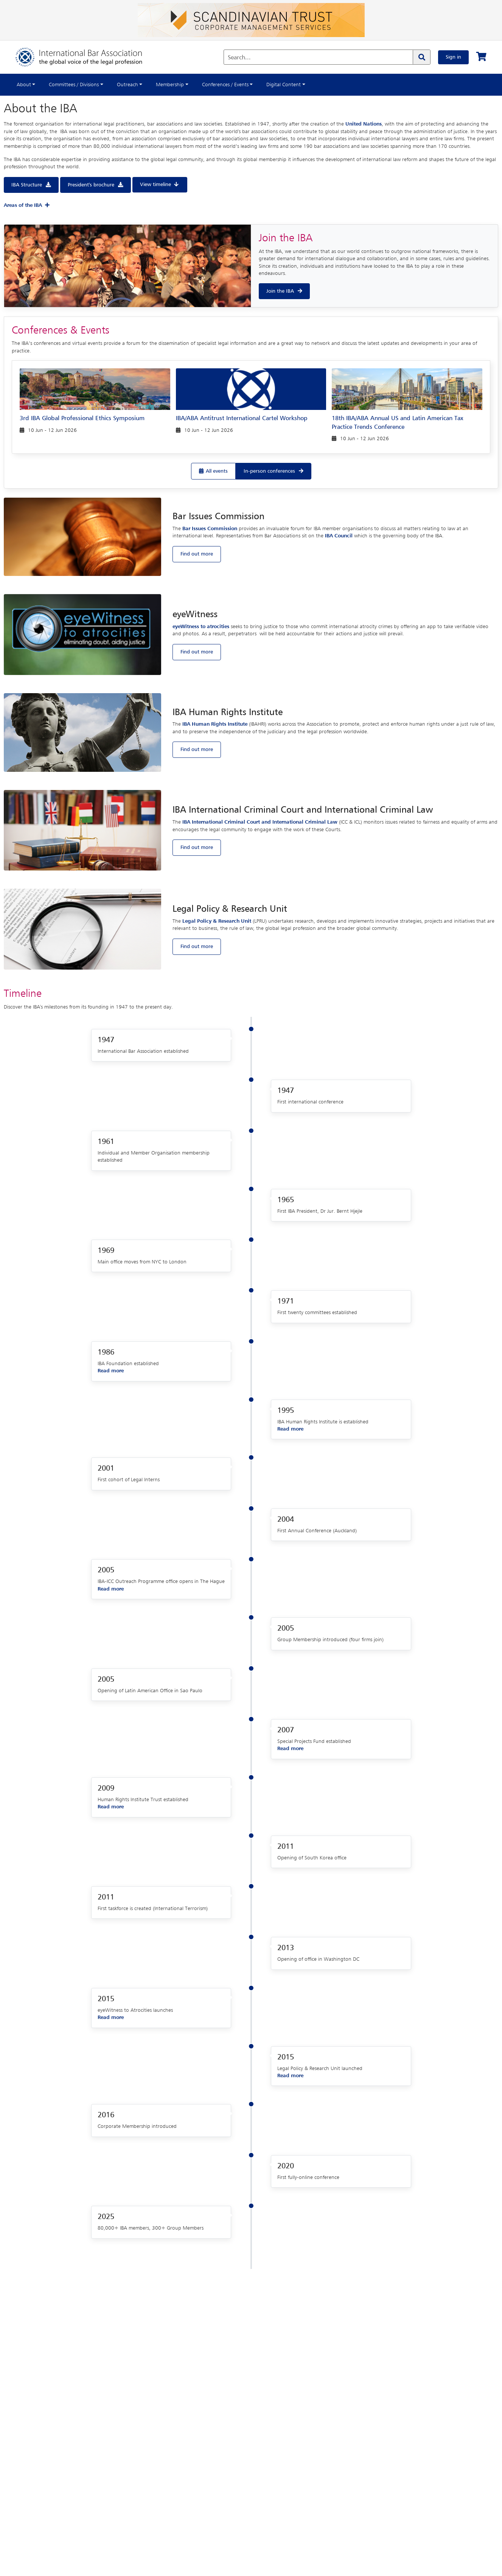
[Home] (86, 57)
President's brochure (91, 185)
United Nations (363, 124)
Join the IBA (280, 291)
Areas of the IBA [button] (27, 205)
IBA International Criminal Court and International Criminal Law (259, 822)
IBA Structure (26, 185)
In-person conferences (269, 471)
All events (217, 471)
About (24, 84)
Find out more (196, 554)
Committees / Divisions (74, 84)
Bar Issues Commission (209, 528)
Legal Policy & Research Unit (216, 921)
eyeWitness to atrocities (201, 626)
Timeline (23, 994)
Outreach (127, 84)
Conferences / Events (225, 84)
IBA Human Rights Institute (214, 724)
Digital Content (283, 84)
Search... (239, 58)
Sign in (453, 57)
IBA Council (339, 535)
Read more (111, 1370)
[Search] (421, 57)
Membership (170, 84)
